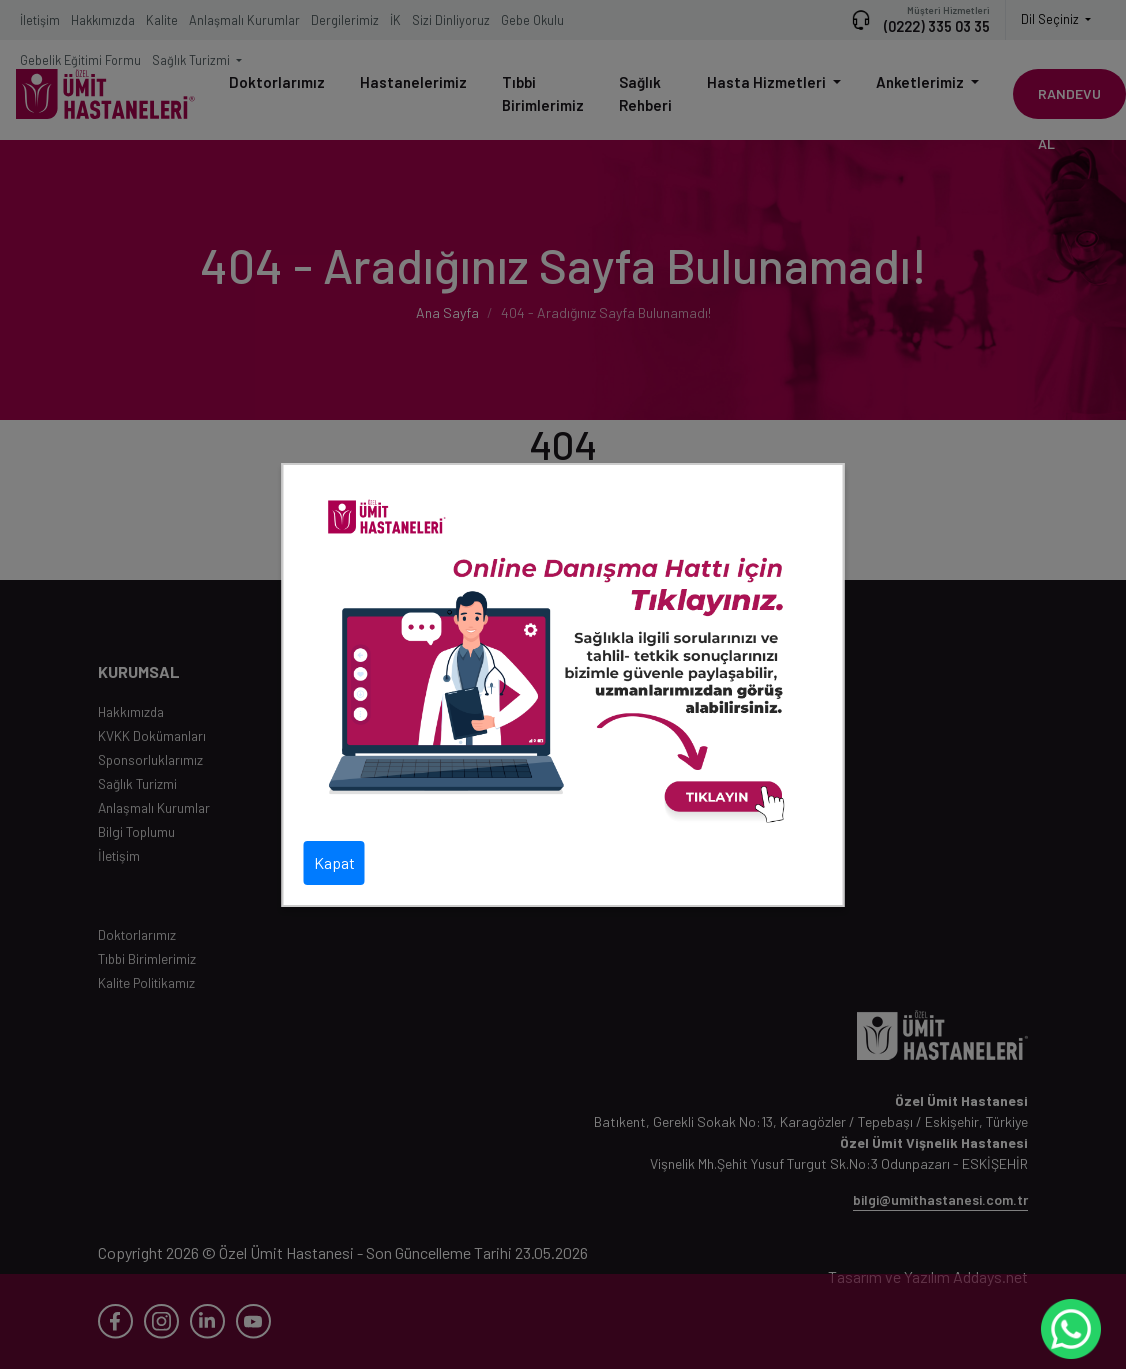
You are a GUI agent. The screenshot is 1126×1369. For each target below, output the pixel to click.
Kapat (334, 862)
